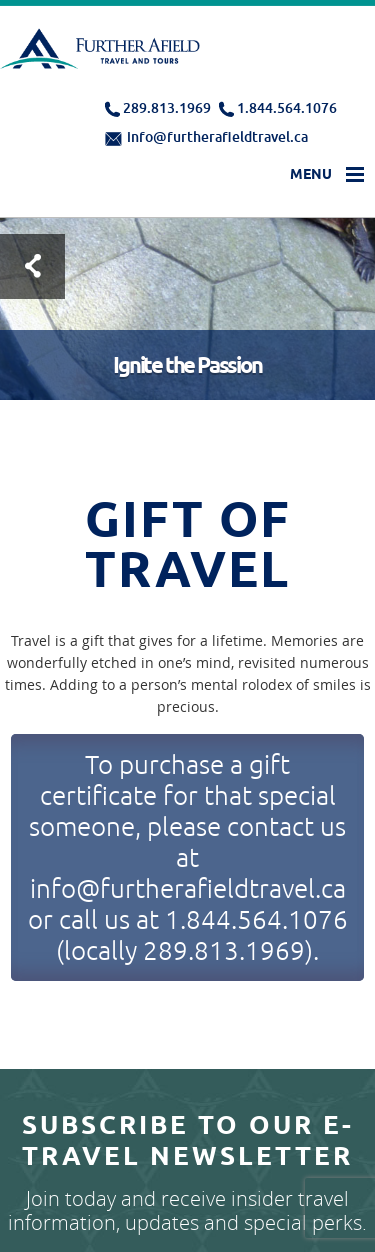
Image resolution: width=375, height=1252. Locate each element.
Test (32, 266)
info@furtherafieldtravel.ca (217, 136)
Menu (311, 174)
